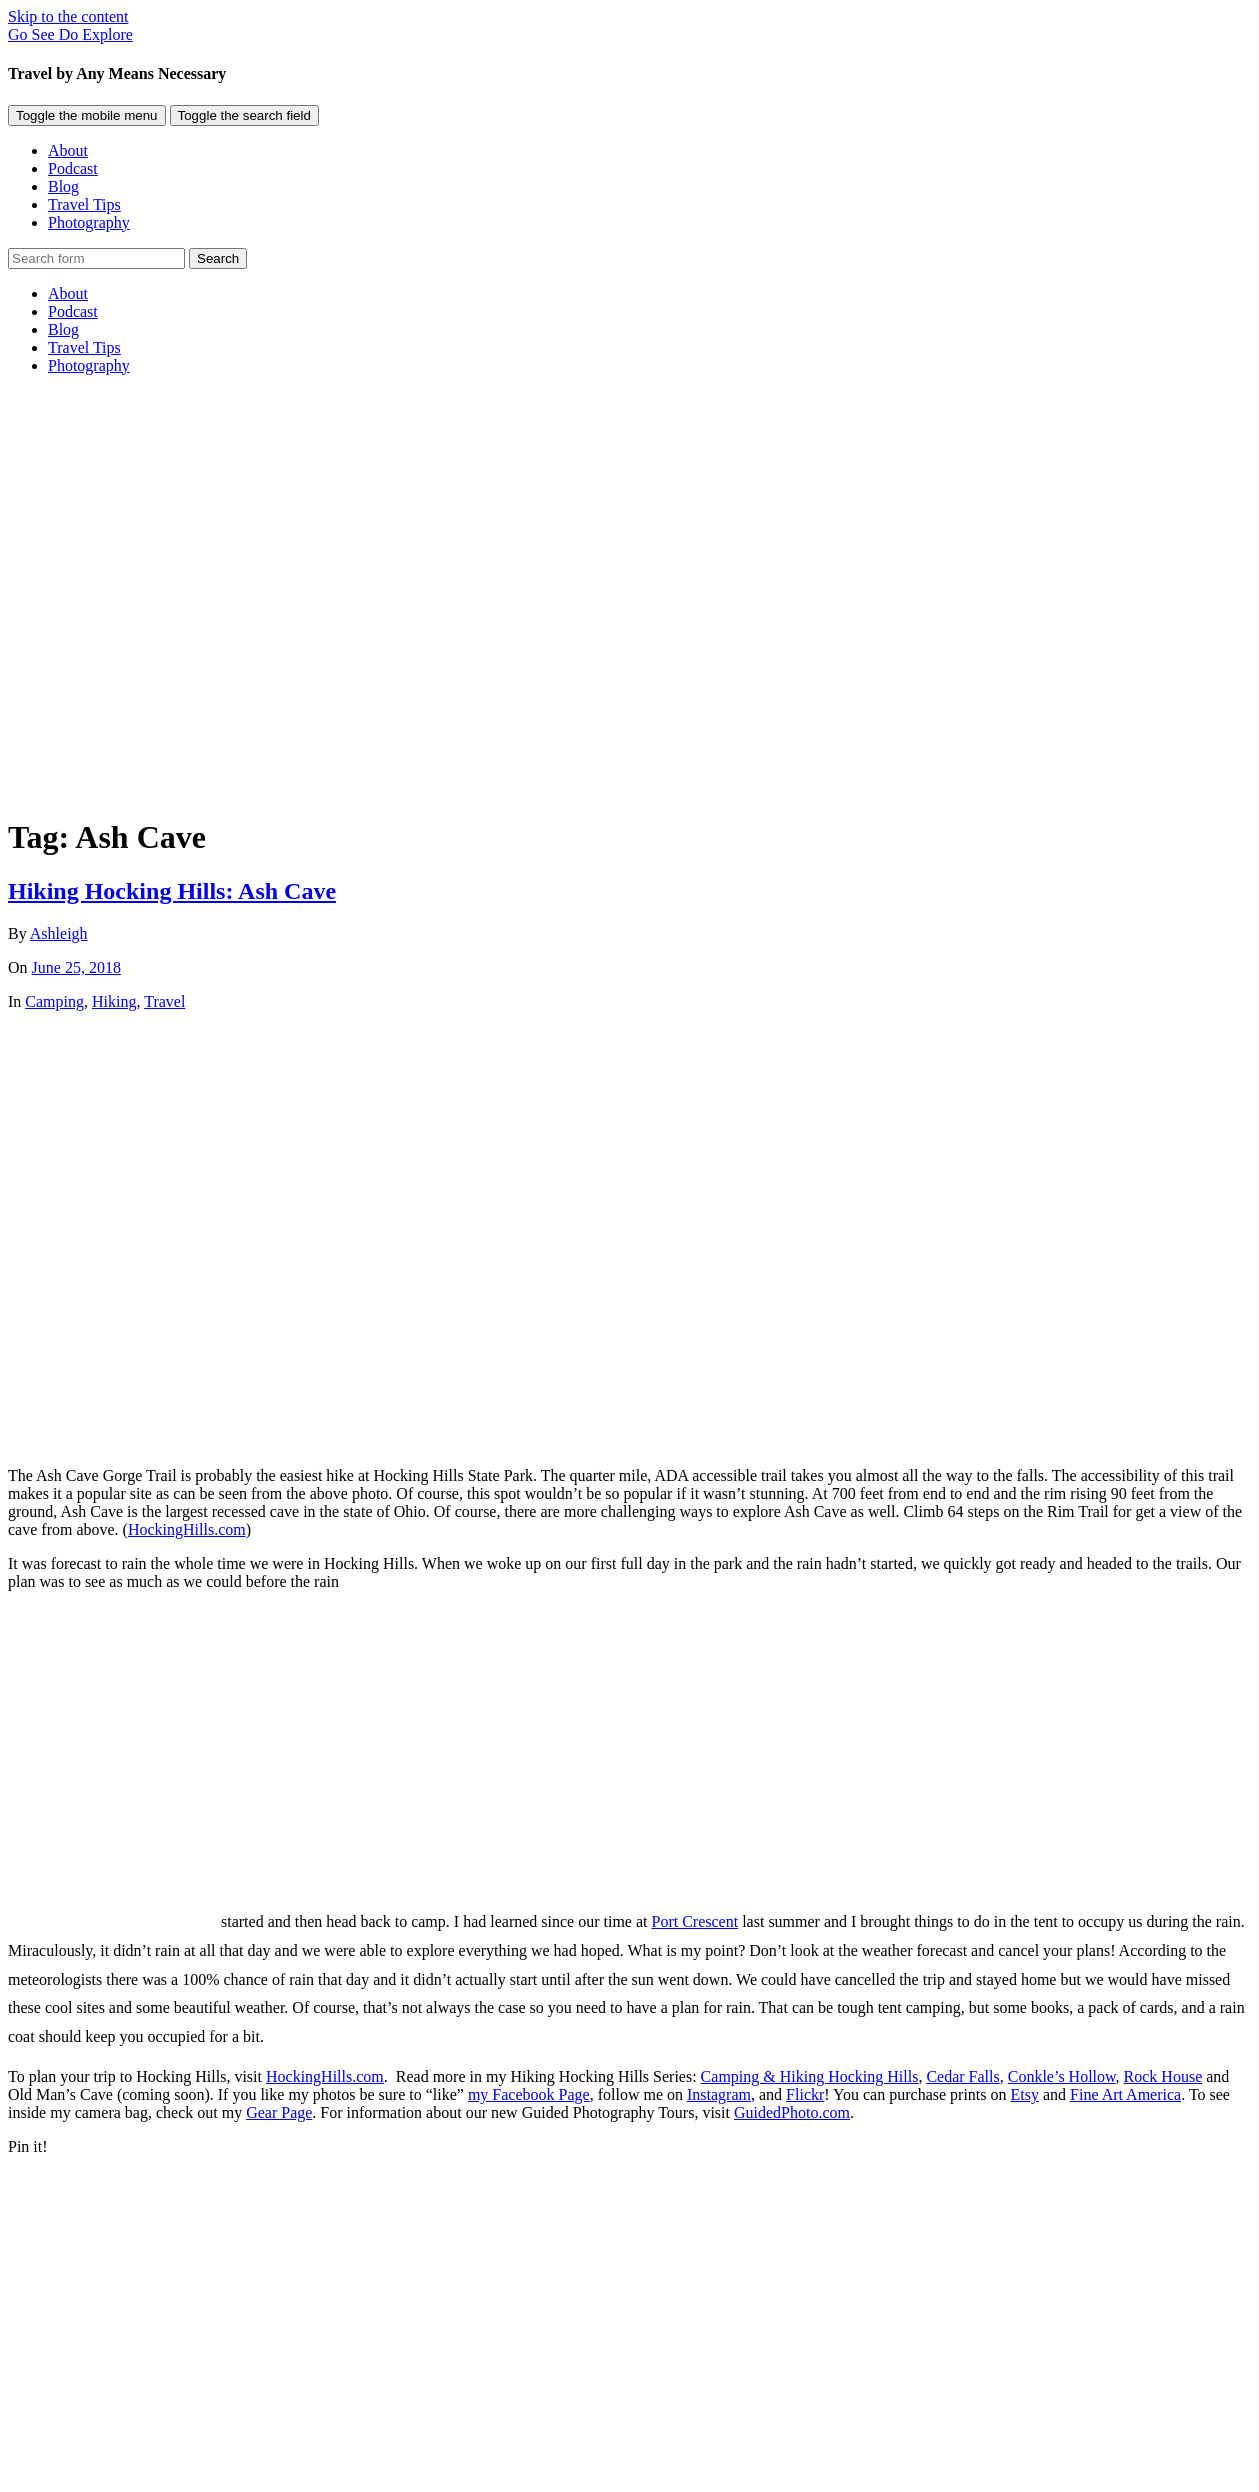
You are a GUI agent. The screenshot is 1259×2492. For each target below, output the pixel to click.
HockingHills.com (187, 1529)
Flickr (805, 2094)
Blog (63, 186)
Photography (89, 222)
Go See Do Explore (70, 34)
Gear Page (279, 2112)
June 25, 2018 (76, 967)
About (68, 150)
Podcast (73, 168)
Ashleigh (59, 933)
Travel (164, 1001)
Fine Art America (1125, 2094)
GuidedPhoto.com (792, 2112)
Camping (54, 1001)
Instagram (719, 2094)
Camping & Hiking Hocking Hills (810, 2076)
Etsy (1025, 2094)
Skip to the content (68, 16)
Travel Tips (84, 204)
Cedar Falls (962, 2076)
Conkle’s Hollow (1062, 2076)
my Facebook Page (529, 2094)
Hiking (114, 1001)
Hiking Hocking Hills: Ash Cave (172, 891)
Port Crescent (695, 1921)
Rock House (1163, 2076)
